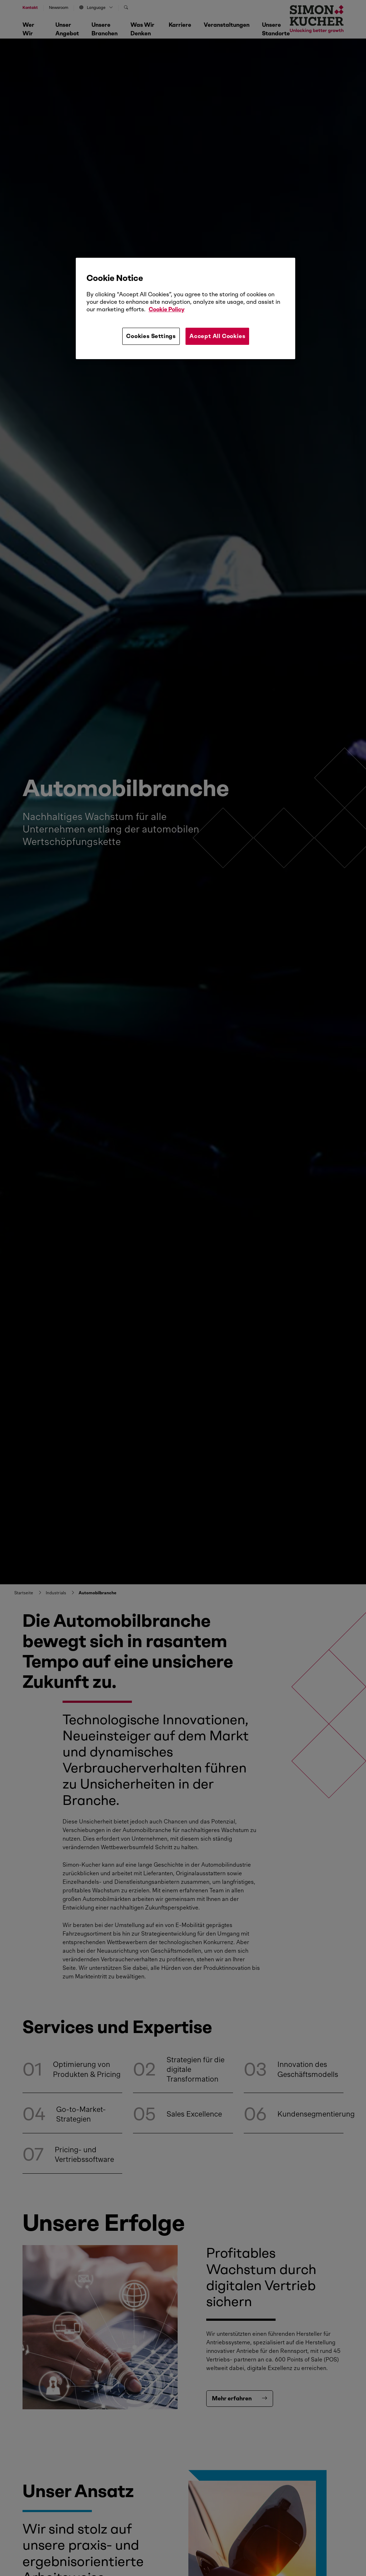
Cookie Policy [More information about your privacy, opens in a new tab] (166, 309)
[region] (185, 308)
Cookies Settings (151, 336)
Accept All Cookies (217, 336)
